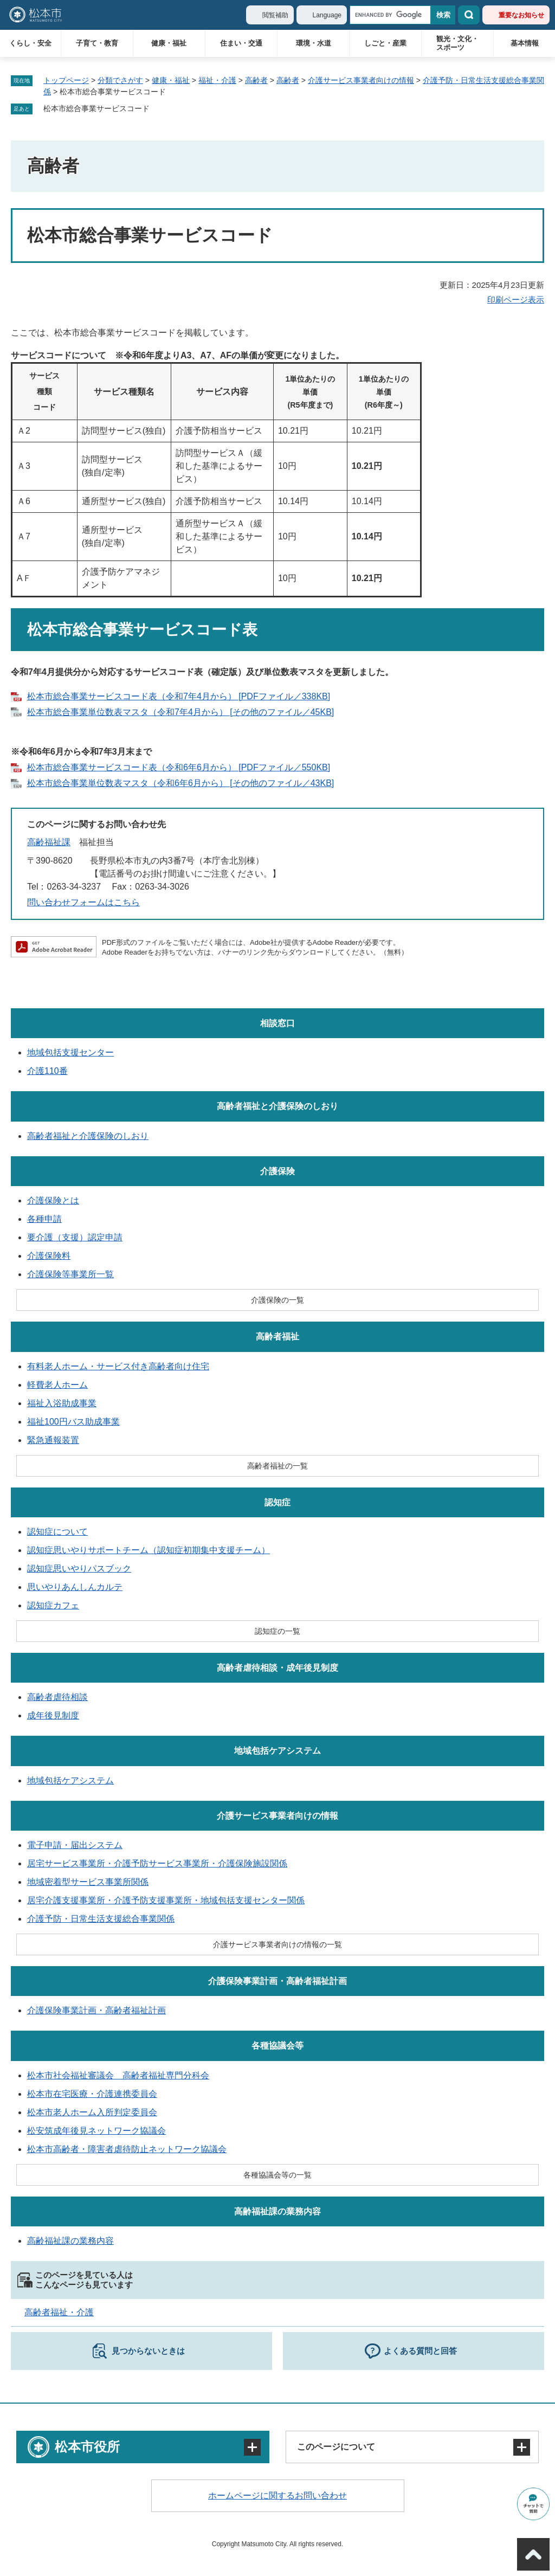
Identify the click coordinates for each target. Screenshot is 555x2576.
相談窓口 (277, 1023)
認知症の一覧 (277, 1631)
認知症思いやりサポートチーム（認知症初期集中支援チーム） (148, 1550)
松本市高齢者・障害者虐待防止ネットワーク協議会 (127, 2149)
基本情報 (525, 43)
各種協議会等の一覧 (277, 2175)
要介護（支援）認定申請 (74, 1237)
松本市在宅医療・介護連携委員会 (92, 2093)
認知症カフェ (53, 1605)
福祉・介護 (217, 80)
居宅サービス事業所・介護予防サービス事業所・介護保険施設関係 (157, 1863)
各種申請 (44, 1218)
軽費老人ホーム (57, 1384)
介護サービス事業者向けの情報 (361, 80)
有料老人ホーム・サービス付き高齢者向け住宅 (118, 1366)
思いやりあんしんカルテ (74, 1587)
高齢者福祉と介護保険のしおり (277, 1106)
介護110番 (47, 1071)
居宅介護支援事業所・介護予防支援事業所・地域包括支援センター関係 (166, 1900)
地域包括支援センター (70, 1052)
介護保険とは (53, 1200)
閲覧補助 (275, 15)
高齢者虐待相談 (57, 1697)
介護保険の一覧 (277, 1300)
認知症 (277, 1502)
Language (327, 15)
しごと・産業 (385, 43)
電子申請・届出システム (74, 1845)
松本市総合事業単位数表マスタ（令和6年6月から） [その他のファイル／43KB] (180, 783)
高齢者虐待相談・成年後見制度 (277, 1667)
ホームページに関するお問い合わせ (277, 2495)
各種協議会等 (277, 2045)
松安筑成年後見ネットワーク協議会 (96, 2130)
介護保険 (277, 1171)
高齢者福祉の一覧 (277, 1465)
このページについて (336, 2446)
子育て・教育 (97, 43)
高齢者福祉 (277, 1336)
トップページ (66, 80)
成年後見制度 (53, 1715)
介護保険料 (48, 1255)
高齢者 (256, 80)
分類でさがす (120, 80)
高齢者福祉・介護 (59, 2312)
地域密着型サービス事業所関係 (88, 1881)
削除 (157, 109)
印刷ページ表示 (515, 299)
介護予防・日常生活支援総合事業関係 (101, 1918)
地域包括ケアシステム (277, 1750)
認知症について (57, 1531)
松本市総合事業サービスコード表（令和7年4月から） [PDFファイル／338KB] (178, 696)
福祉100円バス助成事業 (73, 1421)
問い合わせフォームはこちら (83, 902)
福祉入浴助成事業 (61, 1403)
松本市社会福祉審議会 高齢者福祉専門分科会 (118, 2075)
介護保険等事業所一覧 (70, 1274)
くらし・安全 (30, 43)
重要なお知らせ (521, 15)
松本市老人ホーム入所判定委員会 (92, 2112)
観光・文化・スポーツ (457, 43)
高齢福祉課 (48, 842)
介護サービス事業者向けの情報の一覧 (277, 1944)
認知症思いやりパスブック (79, 1568)
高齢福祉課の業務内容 (277, 2211)
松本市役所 (87, 2446)
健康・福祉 (168, 43)
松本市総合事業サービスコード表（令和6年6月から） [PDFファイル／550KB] (178, 767)
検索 (469, 14)
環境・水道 (313, 43)
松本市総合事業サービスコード (96, 108)
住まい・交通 (241, 43)
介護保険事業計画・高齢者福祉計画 (277, 1981)
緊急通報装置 (53, 1440)
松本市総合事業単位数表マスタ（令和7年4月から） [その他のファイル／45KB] (180, 712)
